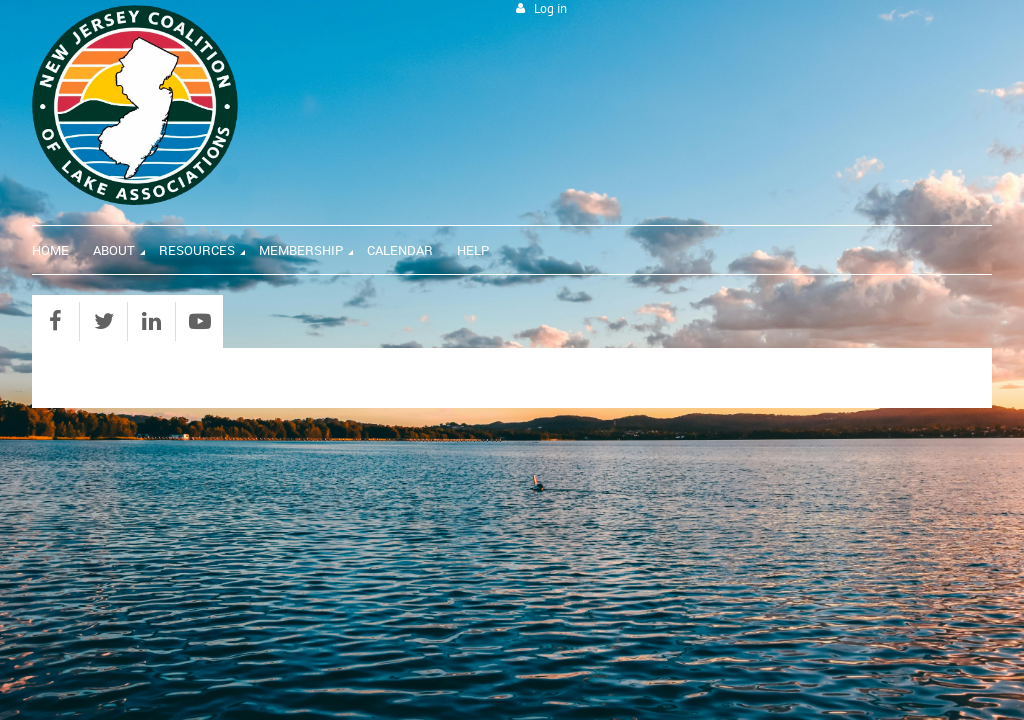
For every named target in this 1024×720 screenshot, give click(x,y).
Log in (550, 8)
